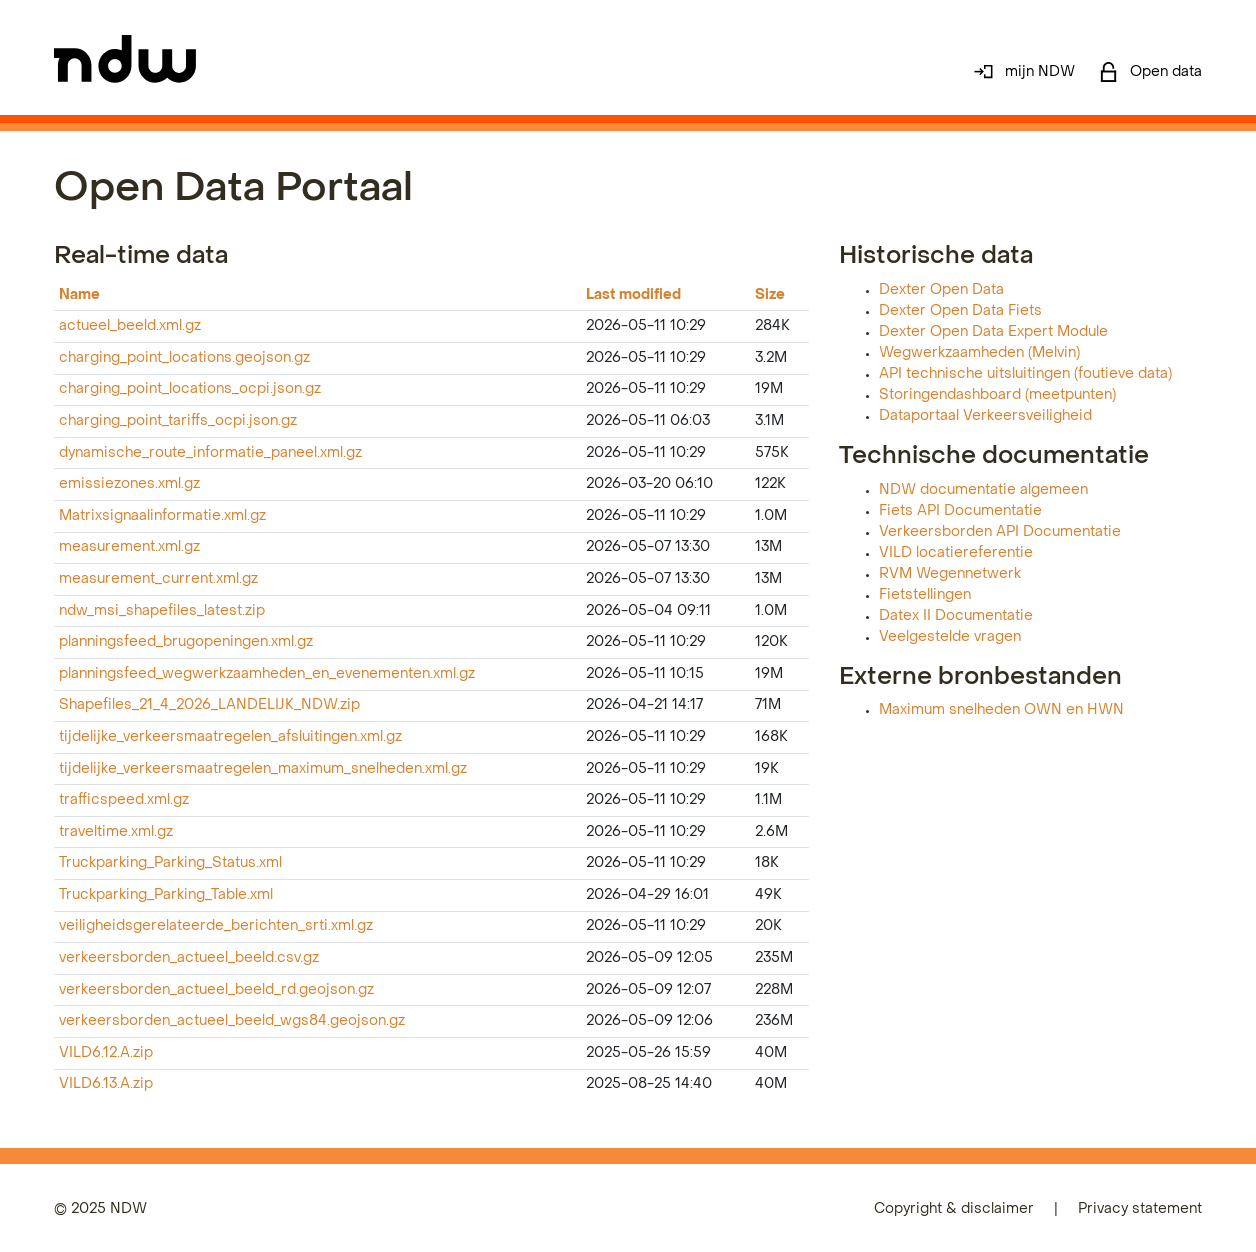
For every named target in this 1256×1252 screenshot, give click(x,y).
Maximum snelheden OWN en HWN (1001, 710)
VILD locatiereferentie (956, 553)
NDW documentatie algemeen (983, 490)
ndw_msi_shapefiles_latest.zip (162, 611)
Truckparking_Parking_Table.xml (166, 895)
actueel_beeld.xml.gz (130, 326)
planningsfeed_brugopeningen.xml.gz (186, 642)
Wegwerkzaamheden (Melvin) (979, 353)
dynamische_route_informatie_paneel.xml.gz (210, 453)
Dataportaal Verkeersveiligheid (985, 416)
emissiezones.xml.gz (129, 484)
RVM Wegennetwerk (950, 574)
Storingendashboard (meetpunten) (997, 395)
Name (79, 295)
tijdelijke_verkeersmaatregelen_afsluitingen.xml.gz (230, 737)
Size (770, 295)
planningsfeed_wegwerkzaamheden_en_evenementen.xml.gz (267, 674)
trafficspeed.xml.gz (124, 800)
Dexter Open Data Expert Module (993, 332)
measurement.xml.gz (129, 547)
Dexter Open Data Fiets (960, 311)
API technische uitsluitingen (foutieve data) (1025, 374)
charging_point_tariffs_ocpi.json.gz (178, 421)
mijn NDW (1024, 72)
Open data (1150, 72)
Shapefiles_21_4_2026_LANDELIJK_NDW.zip (209, 705)
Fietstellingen (925, 595)
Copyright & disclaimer (954, 1209)
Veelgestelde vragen (950, 637)
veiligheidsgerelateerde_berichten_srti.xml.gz (216, 926)
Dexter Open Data (941, 290)
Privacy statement (1140, 1209)
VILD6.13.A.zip (106, 1084)
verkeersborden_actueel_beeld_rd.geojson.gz (216, 990)
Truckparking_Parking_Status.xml (170, 863)
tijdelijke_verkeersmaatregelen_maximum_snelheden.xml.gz (263, 769)
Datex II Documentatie (956, 616)
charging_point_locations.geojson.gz (184, 358)
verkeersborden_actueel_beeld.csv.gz (189, 958)
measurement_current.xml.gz (158, 579)
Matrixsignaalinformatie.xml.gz (162, 516)
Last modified (633, 295)
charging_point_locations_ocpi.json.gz (190, 389)
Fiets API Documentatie (960, 511)
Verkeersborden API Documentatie (1000, 532)
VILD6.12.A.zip (106, 1053)
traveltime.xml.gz (116, 832)
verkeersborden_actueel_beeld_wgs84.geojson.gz (232, 1021)
